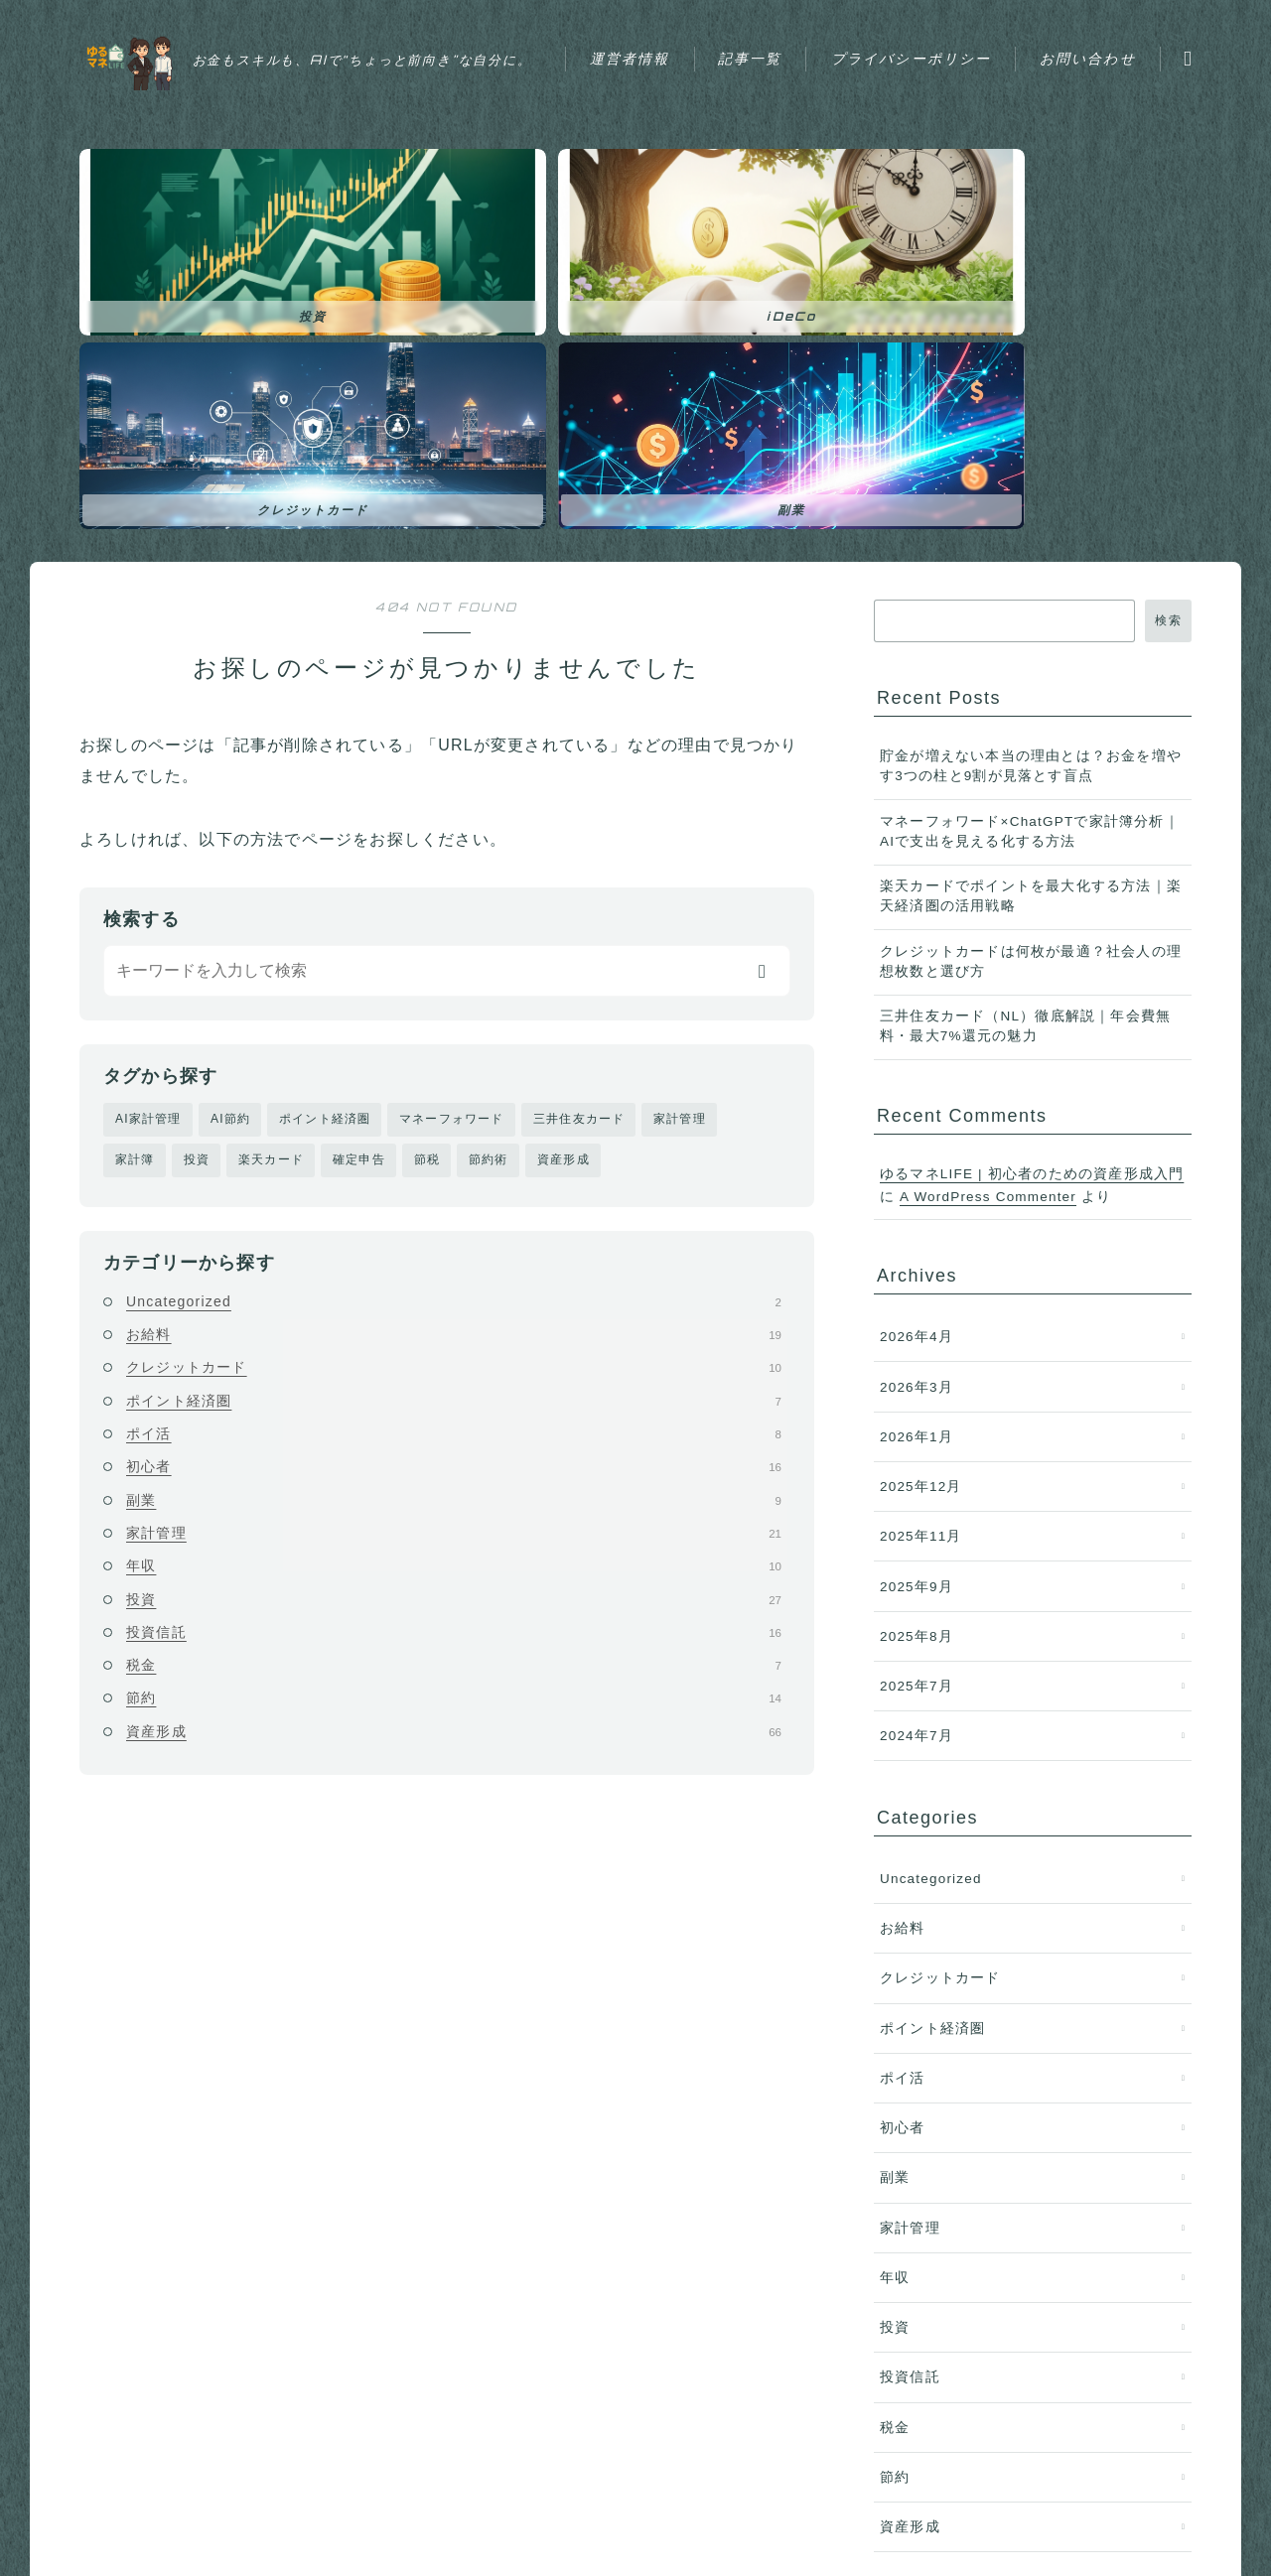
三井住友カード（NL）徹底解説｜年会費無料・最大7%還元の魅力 (1025, 752)
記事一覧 (780, 35)
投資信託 (453, 1359)
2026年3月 (916, 1112)
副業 (453, 1227)
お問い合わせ (668, 79)
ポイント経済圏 (324, 845)
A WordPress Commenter (988, 922)
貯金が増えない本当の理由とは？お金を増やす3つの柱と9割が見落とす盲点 (1031, 492)
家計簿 (135, 886)
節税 (427, 886)
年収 (453, 1293)
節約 (453, 1425)
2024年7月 (916, 1461)
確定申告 (359, 886)
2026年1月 (916, 1162)
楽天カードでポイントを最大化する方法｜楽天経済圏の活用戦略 (1031, 622)
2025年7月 (916, 1412)
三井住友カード (579, 845)
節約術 (488, 886)
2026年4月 (916, 1062)
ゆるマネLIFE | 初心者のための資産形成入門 (1032, 899)
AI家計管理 (148, 845)
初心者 (453, 1194)
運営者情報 (661, 35)
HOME (101, 2487)
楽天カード (271, 886)
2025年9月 (916, 1311)
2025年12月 (921, 1212)
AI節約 (230, 845)
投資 (197, 886)
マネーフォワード (451, 845)
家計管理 (679, 845)
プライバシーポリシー (942, 35)
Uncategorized (453, 1028)
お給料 (453, 1062)
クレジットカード (453, 1095)
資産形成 (563, 886)
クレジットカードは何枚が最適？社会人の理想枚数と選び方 (1031, 687)
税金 (453, 1392)
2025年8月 (916, 1362)
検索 (1168, 346)
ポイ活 (453, 1160)
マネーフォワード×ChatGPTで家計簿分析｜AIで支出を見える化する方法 (1030, 557)
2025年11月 (921, 1262)
